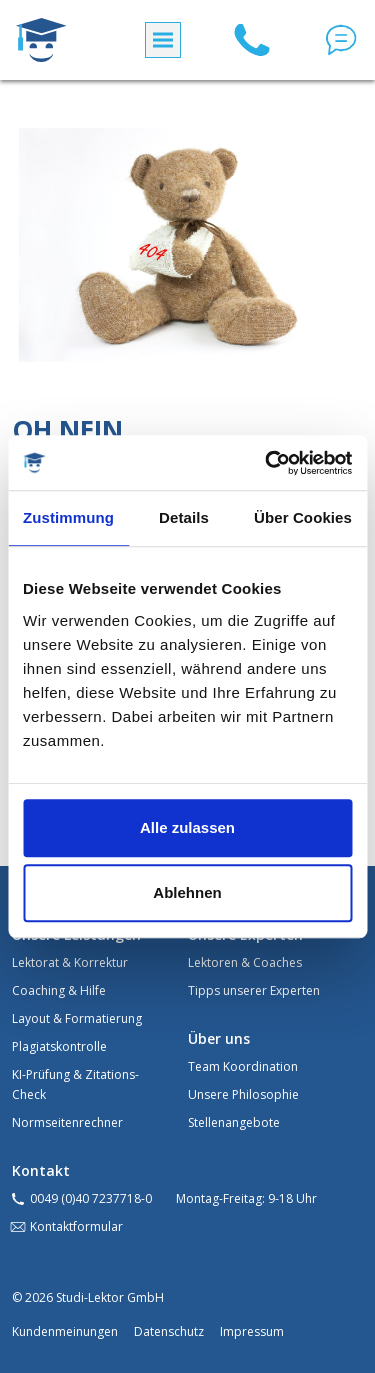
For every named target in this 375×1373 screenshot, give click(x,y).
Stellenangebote (234, 1122)
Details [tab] (184, 517)
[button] (341, 40)
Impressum (252, 1331)
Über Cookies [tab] (303, 517)
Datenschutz (169, 1331)
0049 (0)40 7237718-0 (91, 1198)
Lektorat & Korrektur (70, 962)
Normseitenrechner (67, 1122)
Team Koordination (243, 1066)
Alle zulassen (187, 827)
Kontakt (41, 1170)
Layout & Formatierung (77, 1018)
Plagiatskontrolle (59, 1046)
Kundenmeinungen (65, 1331)
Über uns (219, 1038)
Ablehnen (187, 892)
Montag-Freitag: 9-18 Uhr (246, 1198)
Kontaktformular (76, 1226)
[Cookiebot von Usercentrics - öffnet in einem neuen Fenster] (267, 463)
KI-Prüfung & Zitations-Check (75, 1084)
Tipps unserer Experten (254, 990)
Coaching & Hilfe (59, 990)
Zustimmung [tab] (68, 517)
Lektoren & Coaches (245, 962)
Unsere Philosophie (243, 1094)
